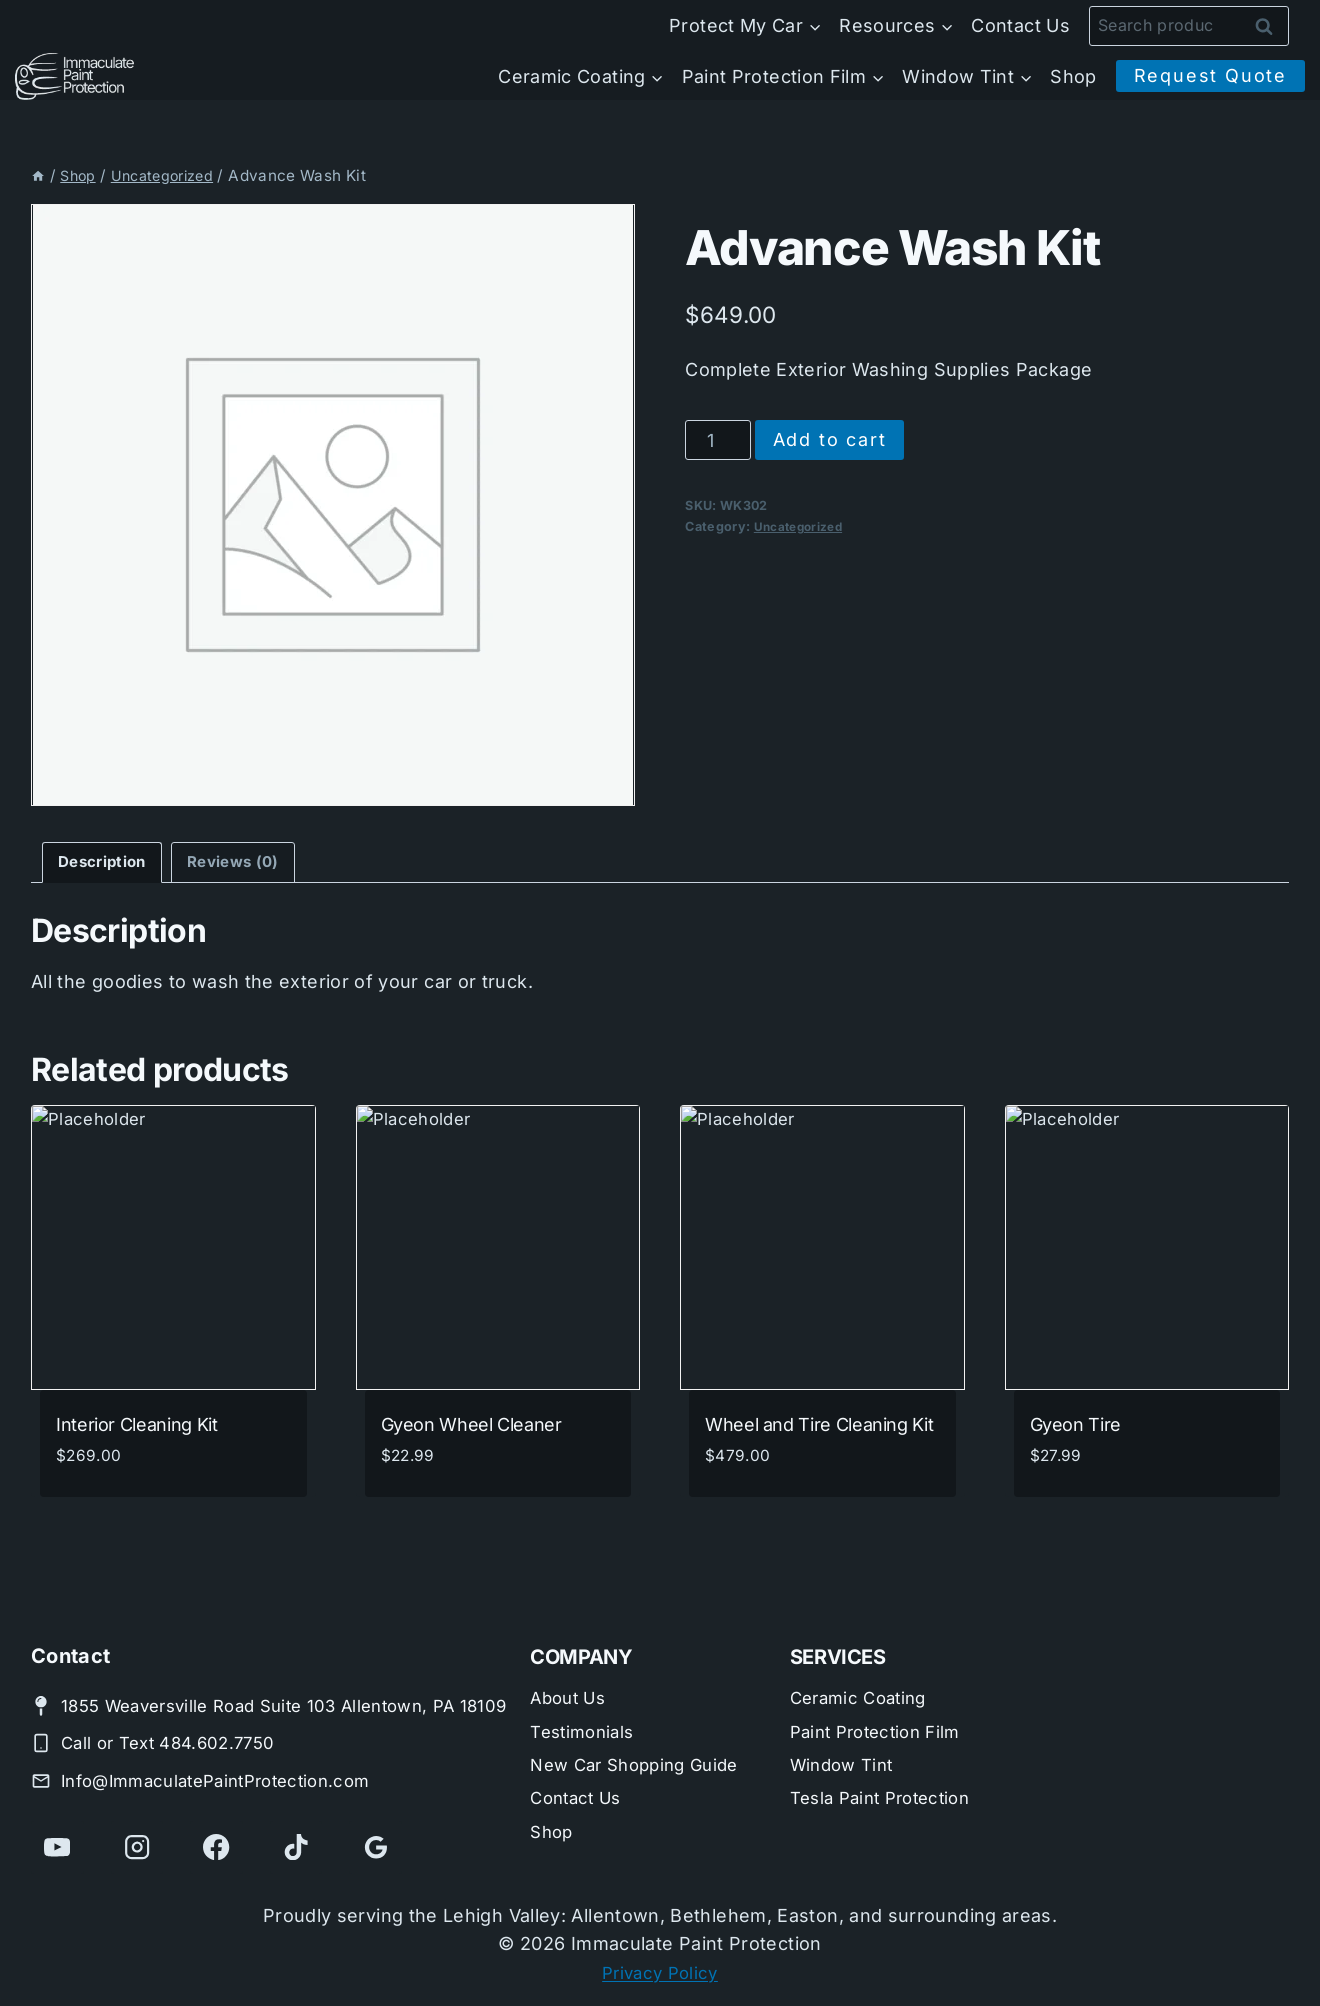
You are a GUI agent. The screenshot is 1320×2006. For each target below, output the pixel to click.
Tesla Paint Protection (888, 1773)
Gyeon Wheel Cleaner (471, 1427)
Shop (1073, 76)
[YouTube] (58, 1847)
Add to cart (830, 439)
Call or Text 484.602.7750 (176, 1741)
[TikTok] (301, 1847)
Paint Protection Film (882, 1701)
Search (1270, 26)
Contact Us (1020, 25)
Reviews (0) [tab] (248, 863)
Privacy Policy (660, 1972)
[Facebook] (220, 1847)
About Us (571, 1665)
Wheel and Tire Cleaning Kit (819, 1427)
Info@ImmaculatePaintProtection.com (228, 1778)
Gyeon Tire (1075, 1427)
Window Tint (846, 1737)
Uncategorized (802, 526)
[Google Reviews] (382, 1847)
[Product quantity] (717, 440)
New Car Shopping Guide (642, 1737)
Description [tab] (107, 863)
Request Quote (1210, 75)
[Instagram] (139, 1847)
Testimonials (586, 1701)
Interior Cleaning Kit (136, 1427)
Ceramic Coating (863, 1665)
